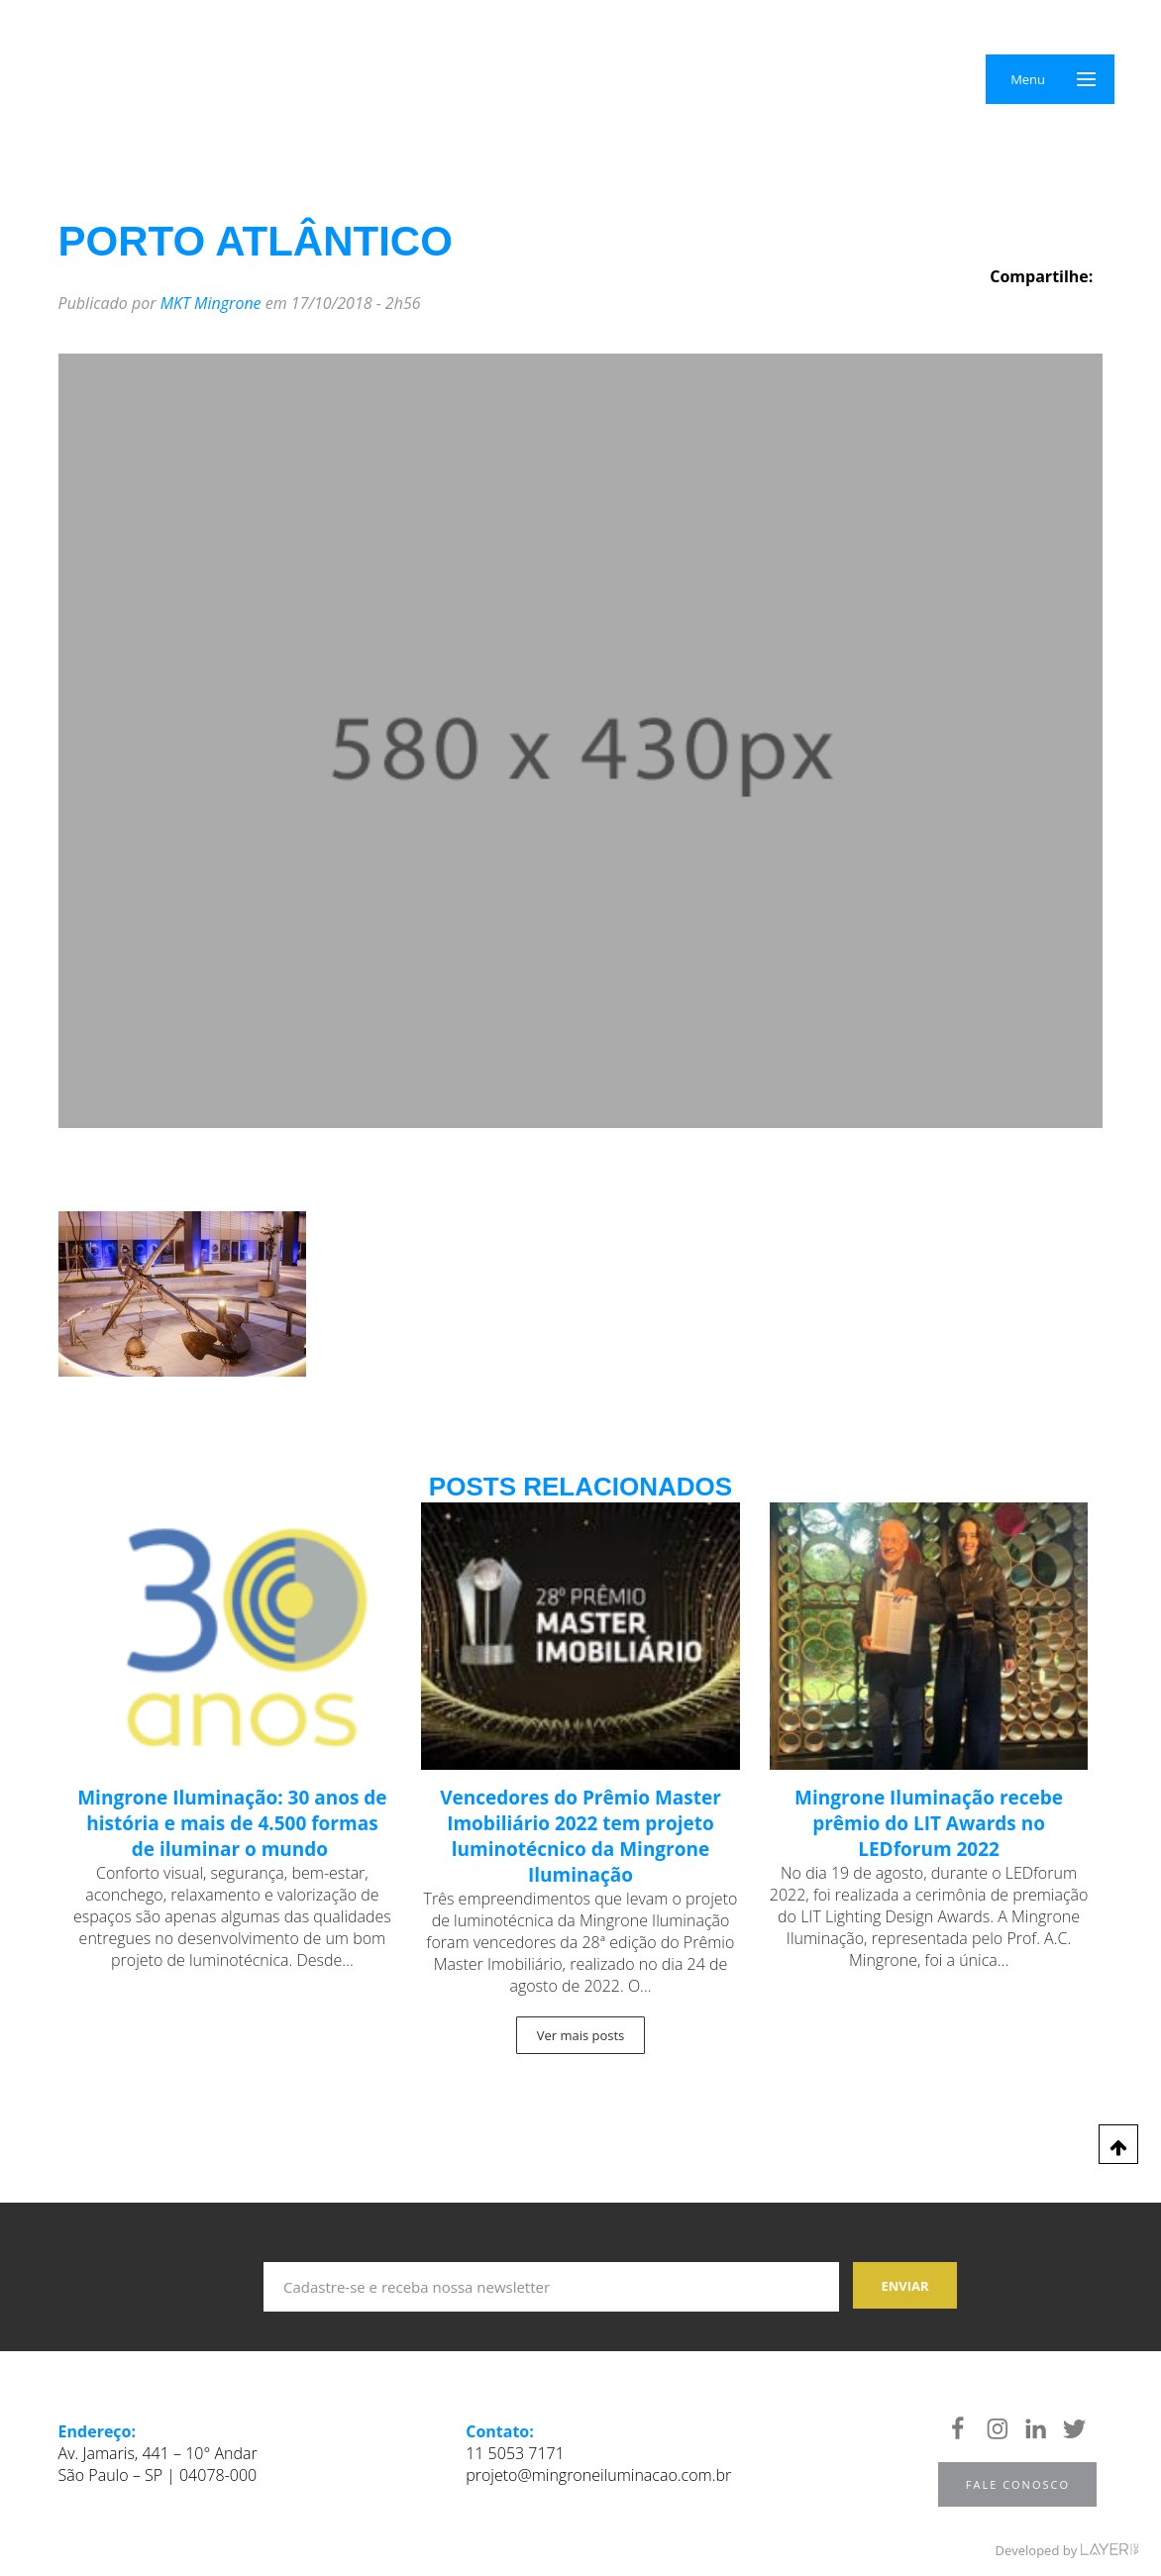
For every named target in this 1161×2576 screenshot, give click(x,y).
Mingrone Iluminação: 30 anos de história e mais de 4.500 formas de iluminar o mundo (231, 1823)
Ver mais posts (581, 2035)
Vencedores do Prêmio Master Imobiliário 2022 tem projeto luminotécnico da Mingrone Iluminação (580, 1836)
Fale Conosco (1018, 2484)
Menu (1027, 79)
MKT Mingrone (211, 303)
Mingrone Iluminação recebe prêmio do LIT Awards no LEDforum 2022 (928, 1823)
